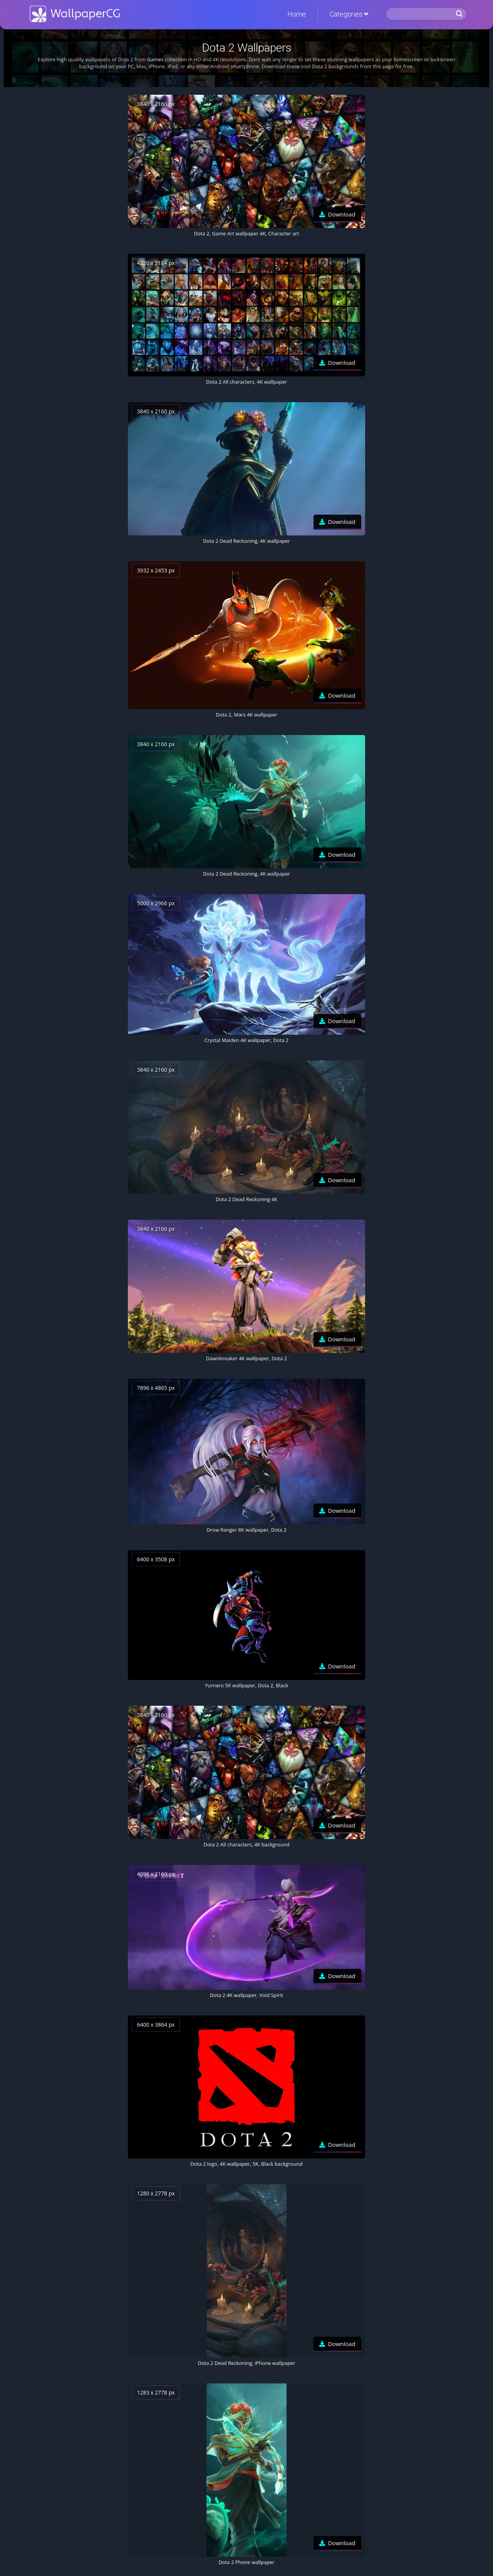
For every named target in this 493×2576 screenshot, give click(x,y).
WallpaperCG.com (75, 14)
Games (155, 59)
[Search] (420, 14)
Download (341, 214)
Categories (349, 14)
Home (296, 14)
